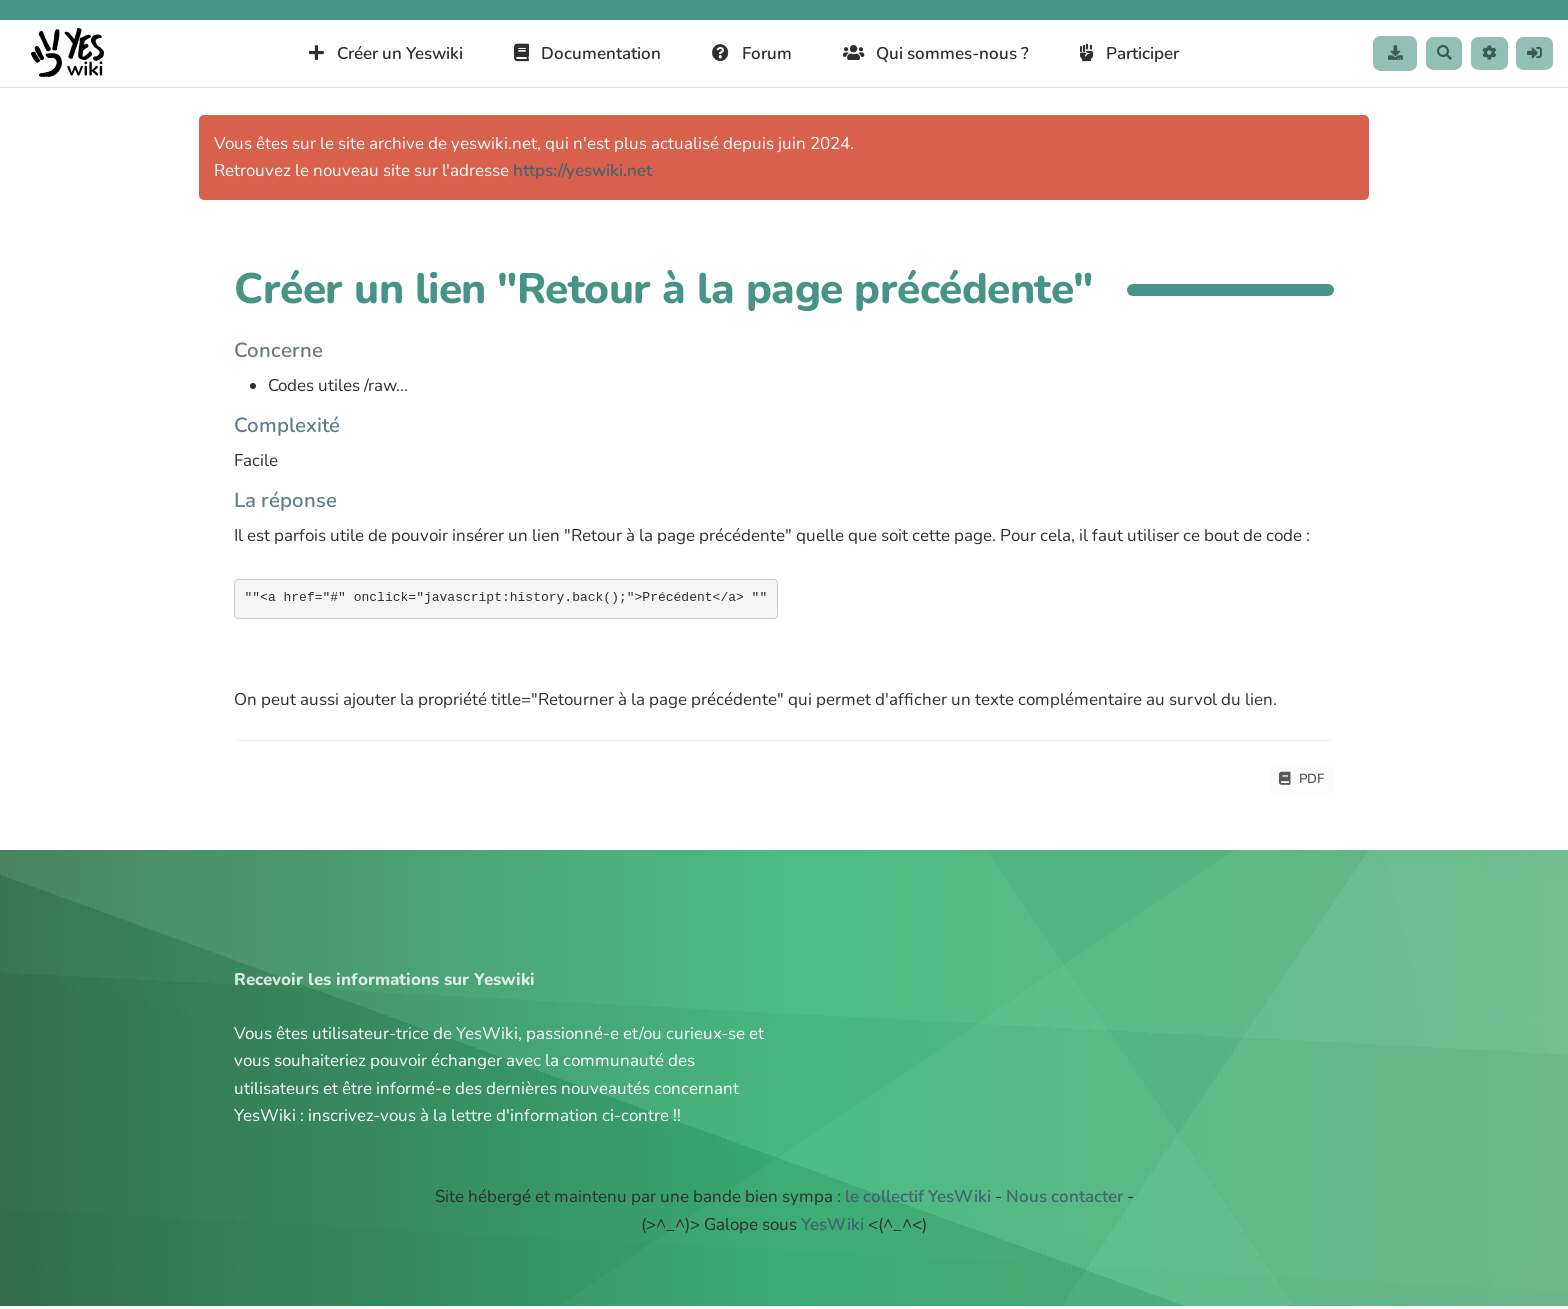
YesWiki (832, 1227)
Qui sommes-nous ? (922, 53)
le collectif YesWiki (918, 1199)
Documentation (574, 53)
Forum (739, 53)
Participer (1116, 53)
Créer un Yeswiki (373, 53)
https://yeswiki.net (582, 170)
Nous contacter (1064, 1199)
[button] (1480, 53)
